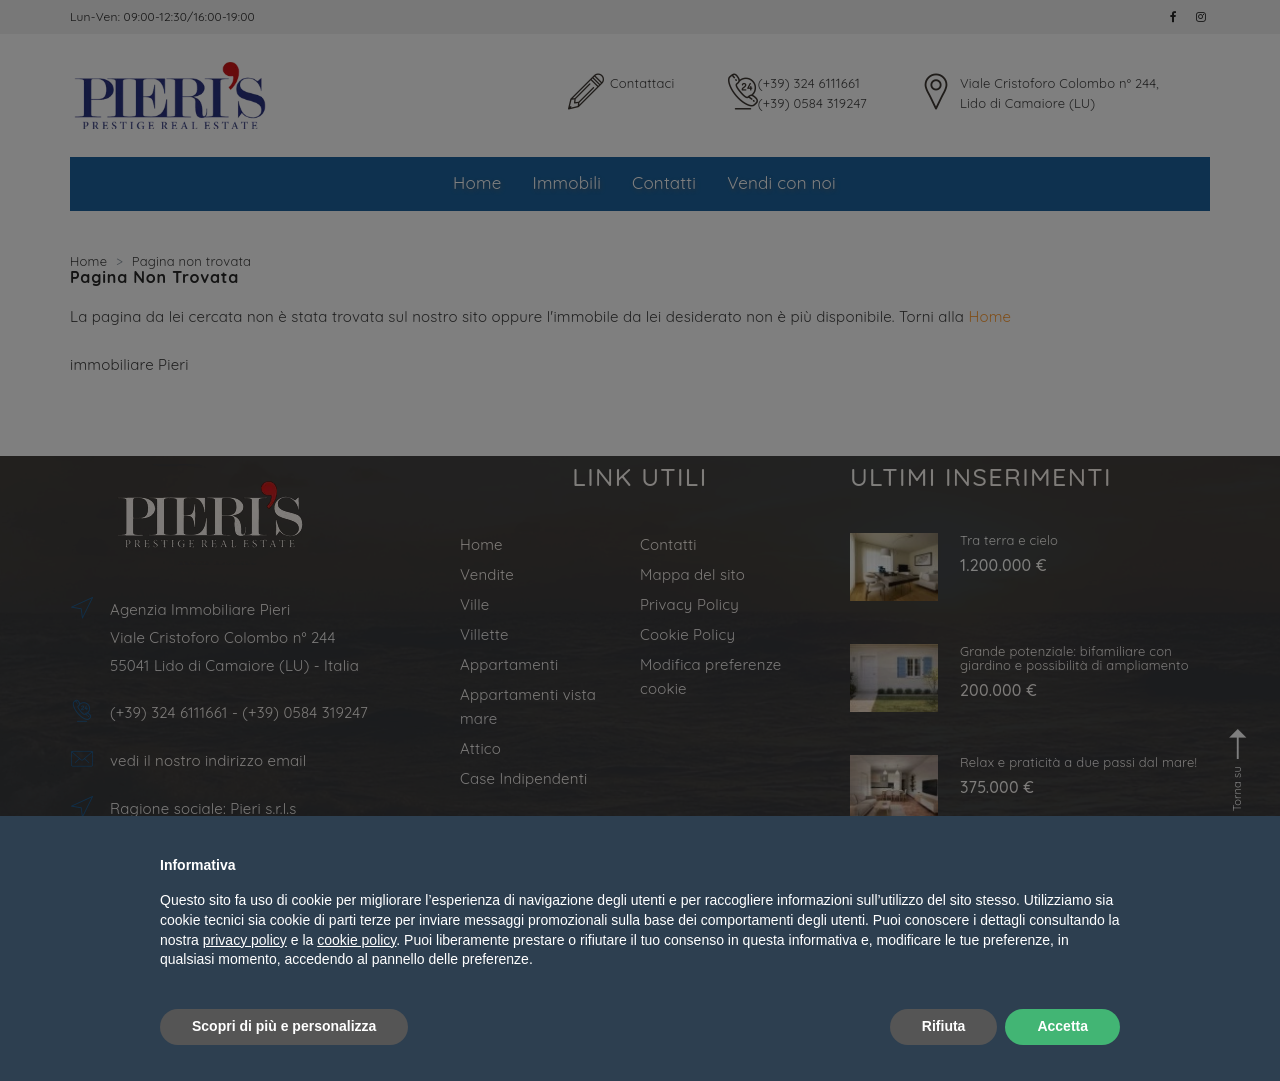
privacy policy (245, 940)
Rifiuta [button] (944, 1026)
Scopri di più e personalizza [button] (284, 1026)
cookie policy (356, 940)
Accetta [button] (1062, 1026)
